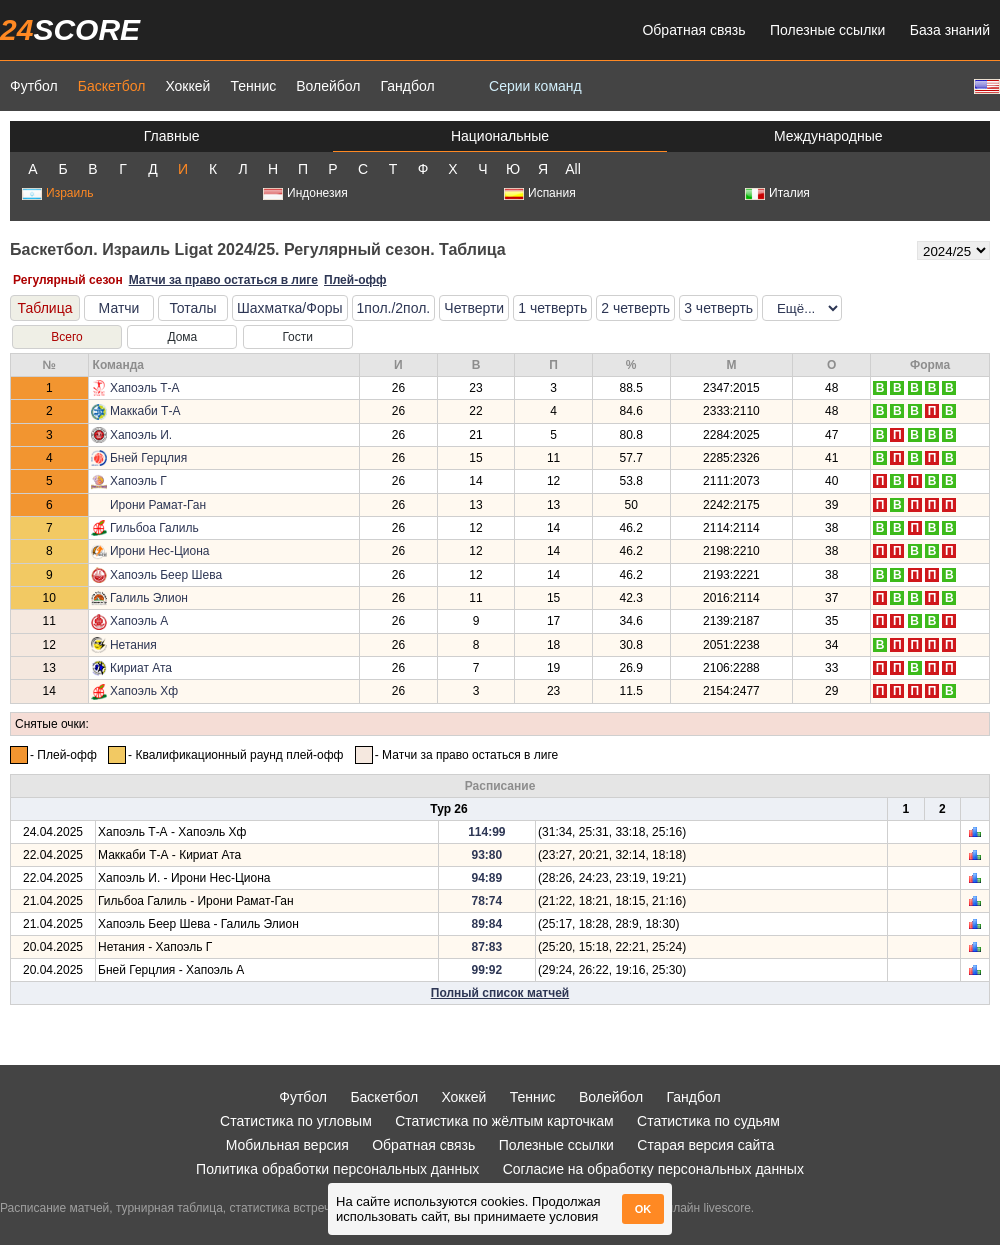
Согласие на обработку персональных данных (653, 1169)
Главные (172, 136)
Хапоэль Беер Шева (166, 575)
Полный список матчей (500, 993)
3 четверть (718, 308)
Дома (182, 337)
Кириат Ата (141, 668)
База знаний (950, 30)
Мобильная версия (287, 1145)
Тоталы (192, 308)
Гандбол (407, 86)
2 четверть (635, 308)
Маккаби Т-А (145, 411)
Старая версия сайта (705, 1145)
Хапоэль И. (141, 435)
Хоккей (187, 86)
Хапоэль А (139, 621)
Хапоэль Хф (144, 691)
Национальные (500, 136)
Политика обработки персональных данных (337, 1169)
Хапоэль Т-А (145, 388)
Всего (66, 337)
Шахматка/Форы (290, 308)
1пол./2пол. (394, 308)
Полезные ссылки (827, 30)
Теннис (253, 86)
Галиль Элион (149, 598)
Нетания (133, 645)
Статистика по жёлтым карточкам (504, 1121)
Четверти (474, 308)
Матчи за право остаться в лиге (223, 280)
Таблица (45, 308)
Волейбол (328, 86)
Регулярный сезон (68, 280)
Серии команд (535, 86)
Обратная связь (693, 30)
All (573, 169)
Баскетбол (112, 86)
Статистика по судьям (708, 1121)
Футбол (34, 86)
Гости (297, 337)
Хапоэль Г (138, 481)
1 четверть (552, 308)
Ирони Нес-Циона (160, 551)
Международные (828, 136)
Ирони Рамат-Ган (158, 505)
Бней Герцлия (148, 458)
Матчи (119, 308)
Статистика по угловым (296, 1121)
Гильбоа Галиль (154, 528)
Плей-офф (355, 280)
